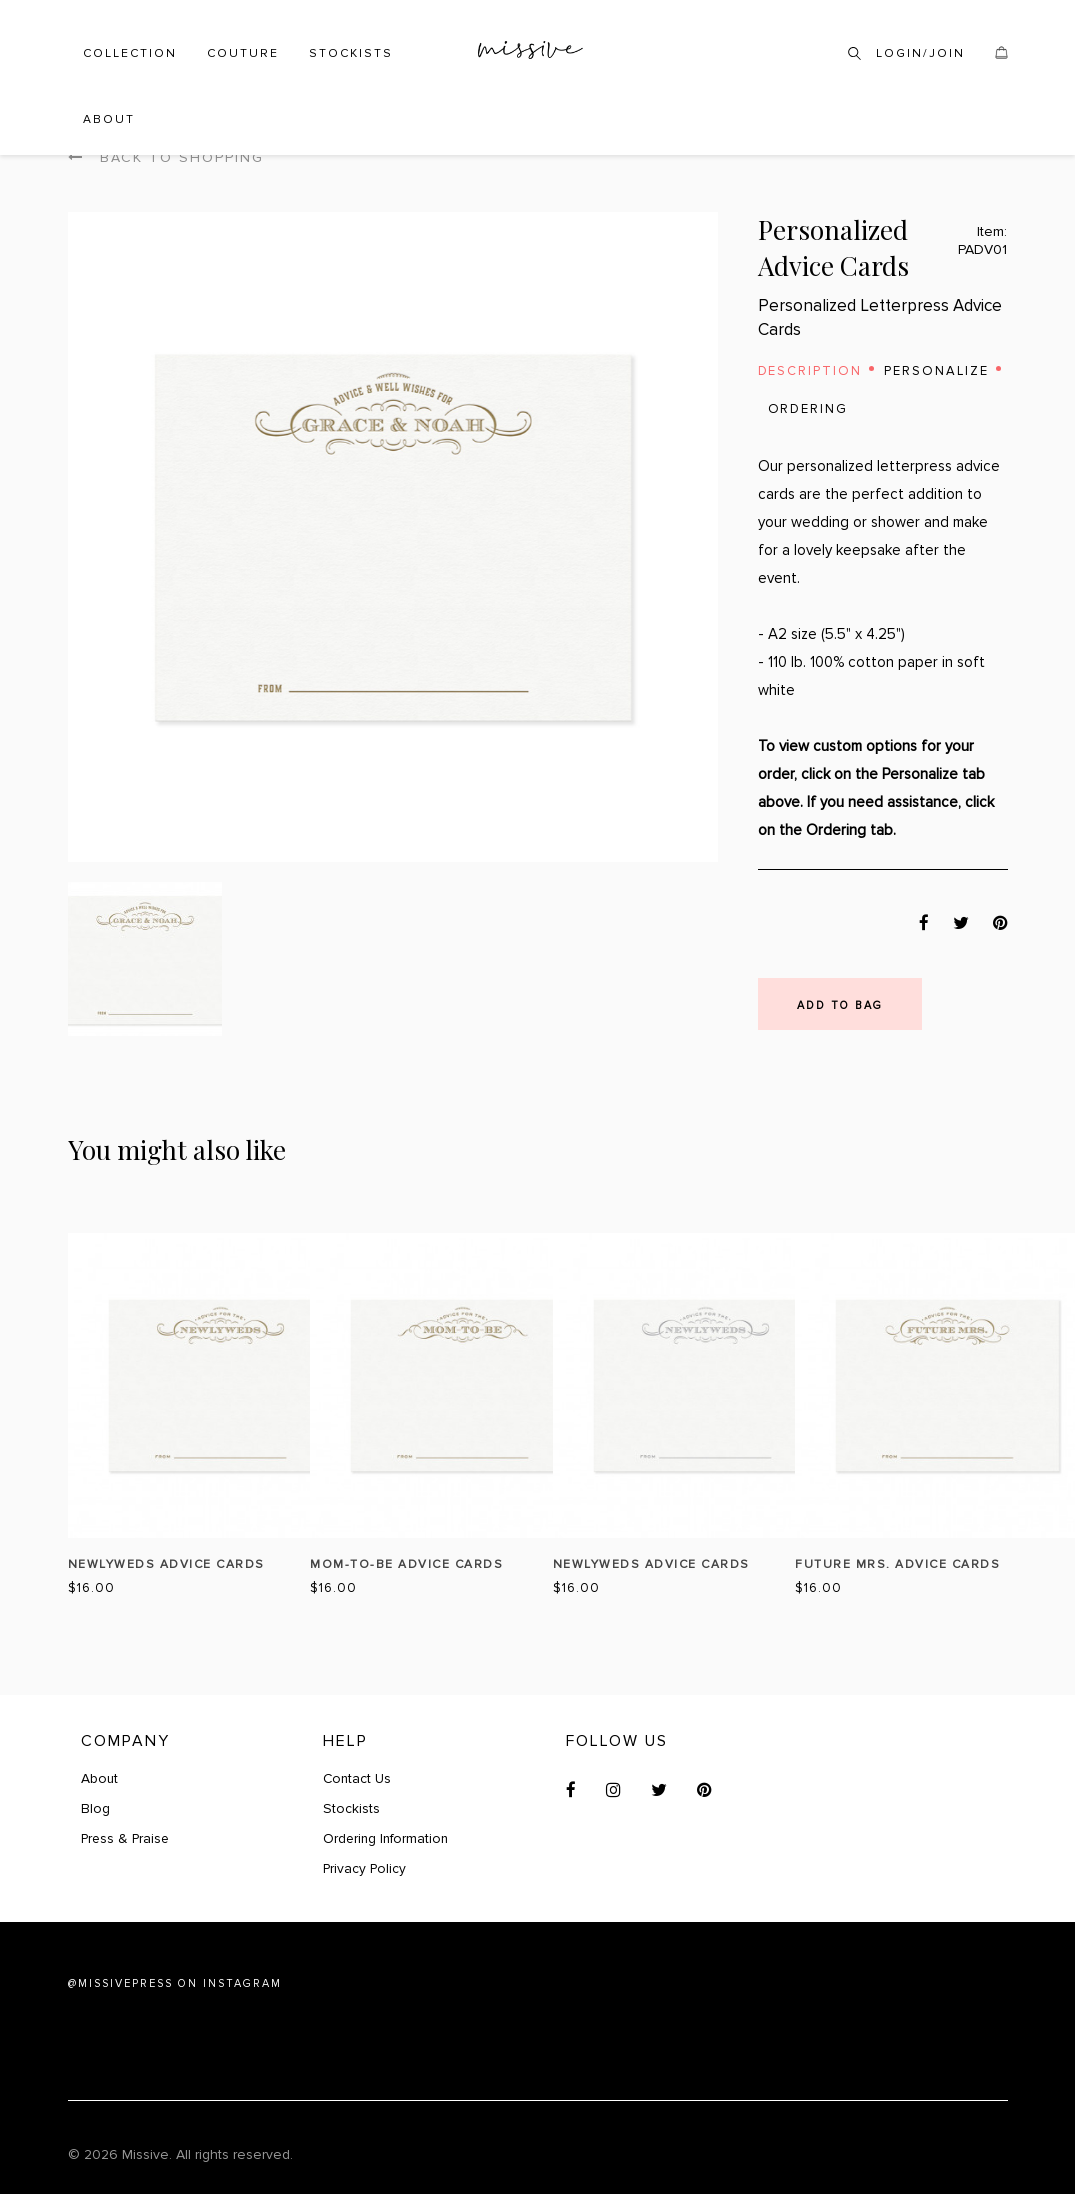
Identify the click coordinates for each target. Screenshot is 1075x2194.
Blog (95, 1808)
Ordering (808, 409)
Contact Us (358, 1778)
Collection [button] (130, 53)
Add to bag (840, 1005)
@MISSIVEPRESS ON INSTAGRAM (175, 1983)
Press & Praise (127, 1838)
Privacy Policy (365, 1868)
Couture (243, 53)
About (109, 119)
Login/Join (920, 53)
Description (810, 371)
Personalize (937, 371)
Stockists (351, 53)
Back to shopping (166, 157)
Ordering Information (388, 1838)
